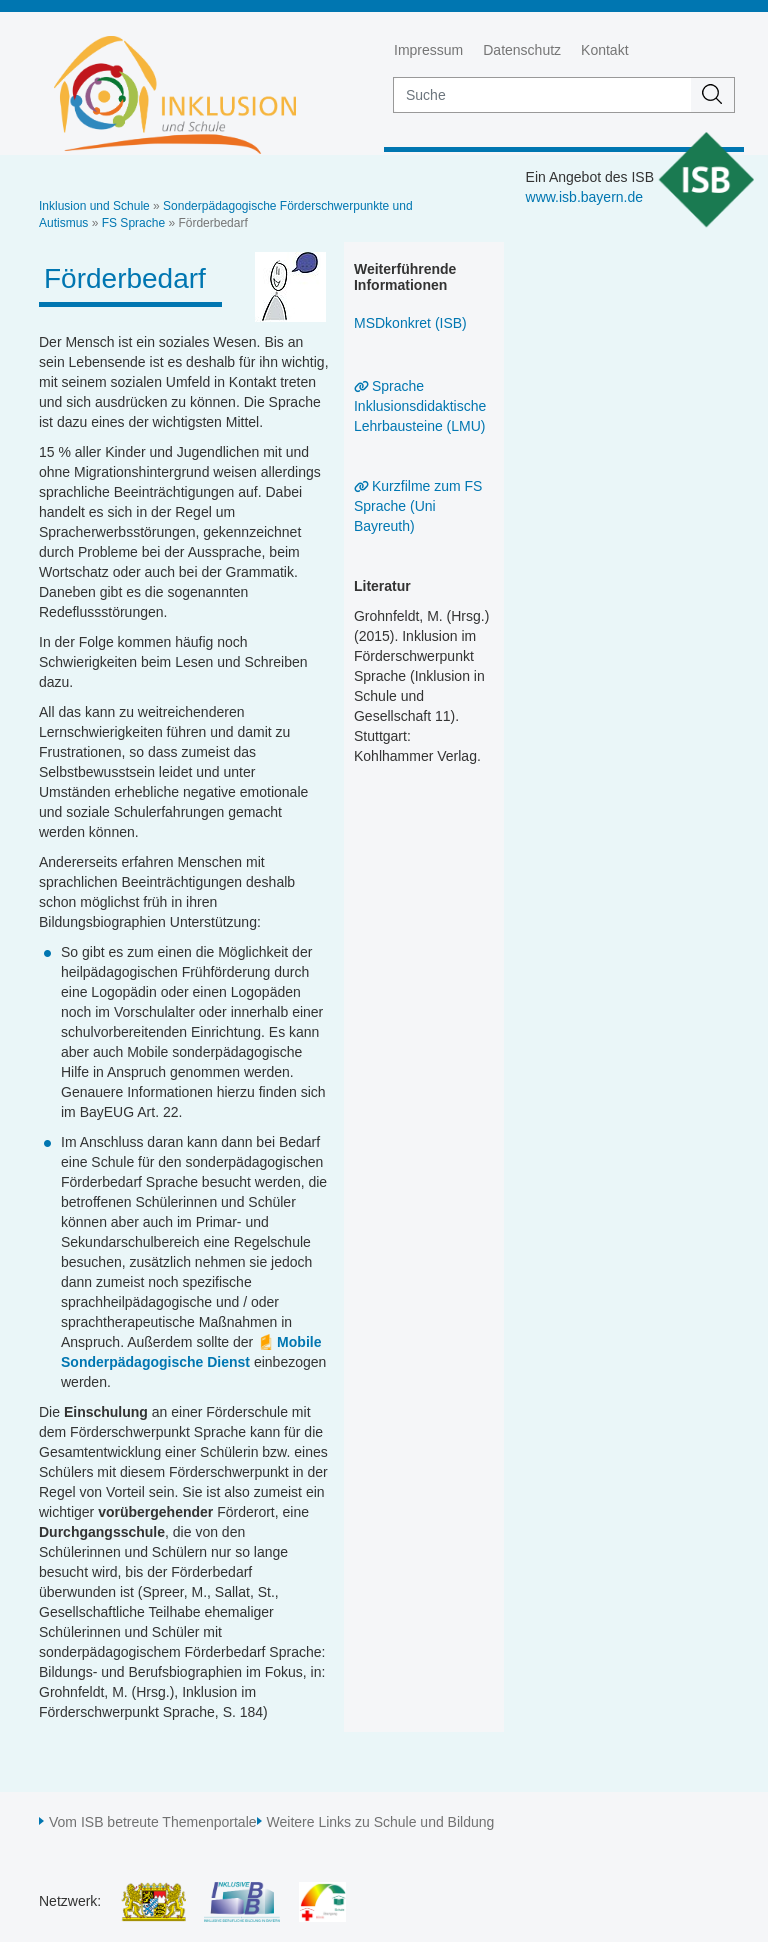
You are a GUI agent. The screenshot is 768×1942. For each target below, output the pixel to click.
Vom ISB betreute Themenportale (153, 1822)
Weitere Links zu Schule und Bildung (381, 1822)
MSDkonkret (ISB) (410, 323)
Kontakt (604, 50)
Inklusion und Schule (94, 206)
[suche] (542, 95)
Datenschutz (522, 50)
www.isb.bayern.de (585, 197)
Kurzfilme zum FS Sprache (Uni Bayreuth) (418, 506)
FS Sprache (133, 223)
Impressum (428, 50)
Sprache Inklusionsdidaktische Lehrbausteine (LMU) (420, 406)
